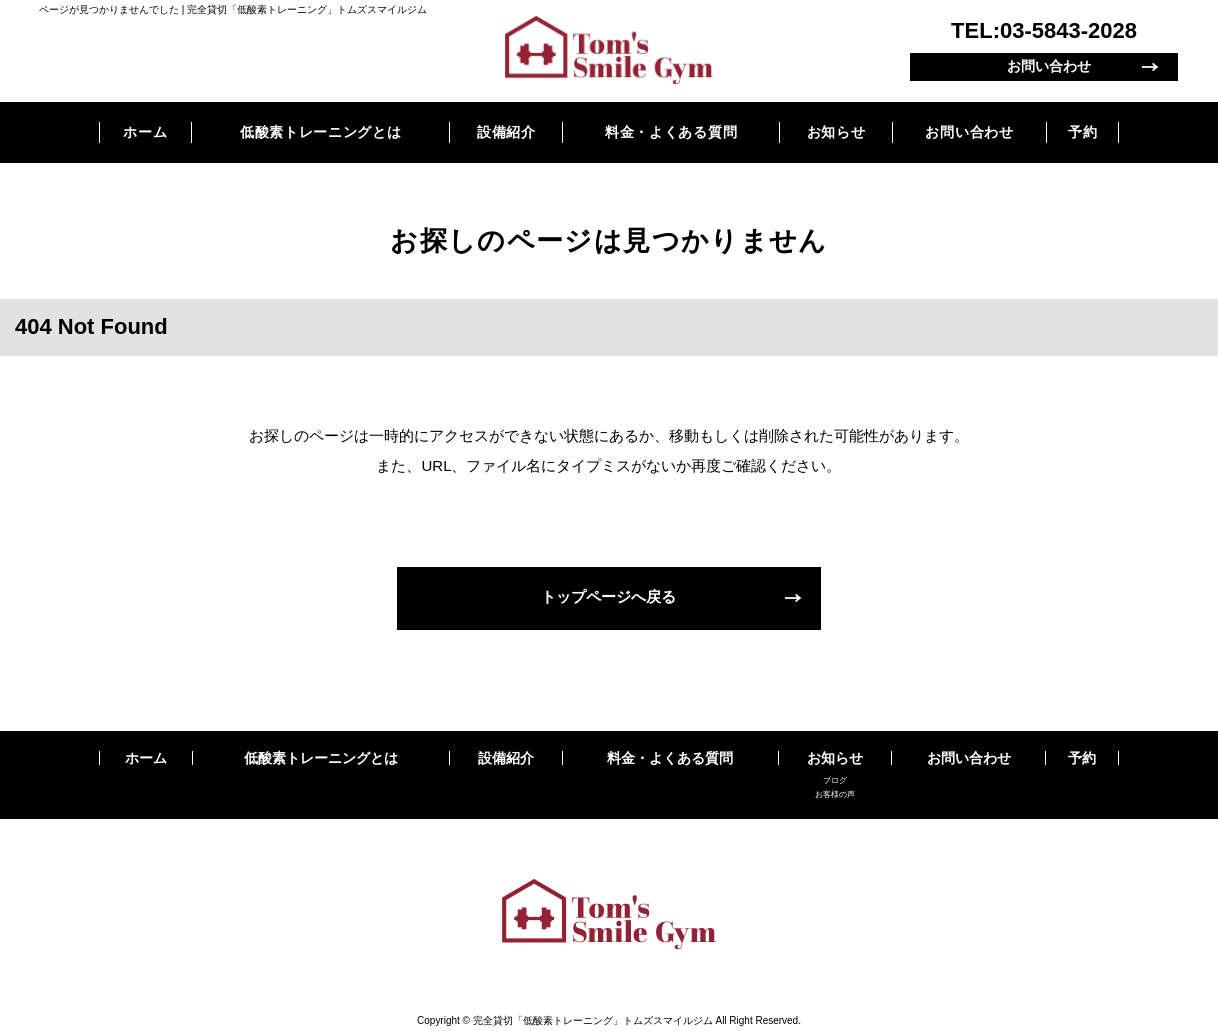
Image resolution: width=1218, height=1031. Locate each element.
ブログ (835, 780)
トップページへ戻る (609, 598)
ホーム (145, 132)
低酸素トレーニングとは (321, 132)
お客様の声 (835, 794)
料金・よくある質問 (671, 132)
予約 (1082, 132)
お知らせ (836, 132)
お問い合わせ (1049, 66)
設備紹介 (506, 132)
